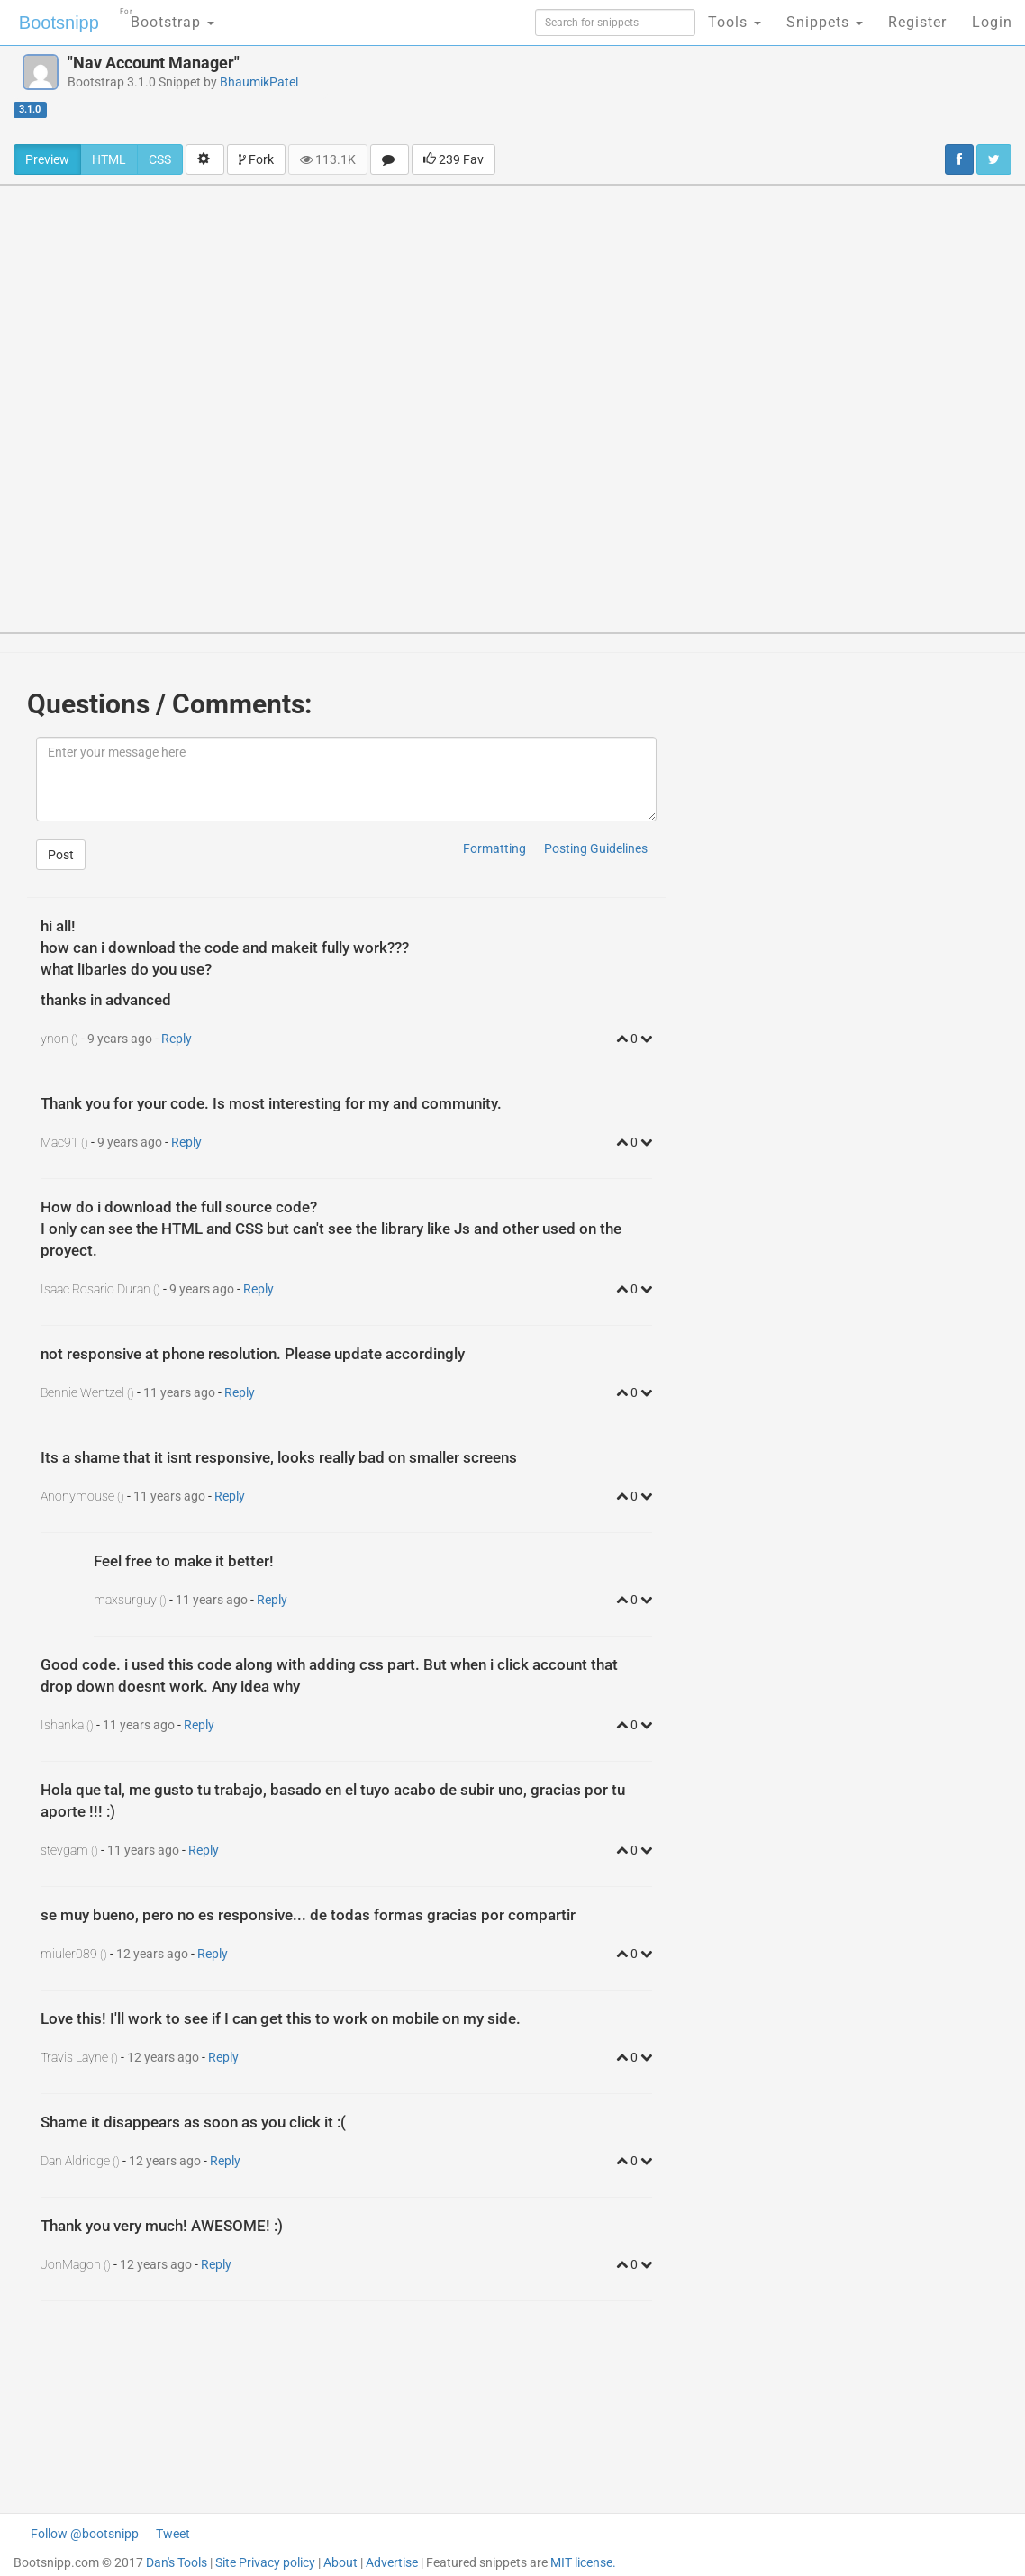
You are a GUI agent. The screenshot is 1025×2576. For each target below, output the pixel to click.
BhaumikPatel (259, 82)
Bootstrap (167, 17)
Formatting (494, 848)
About (340, 2562)
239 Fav (453, 159)
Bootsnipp (59, 22)
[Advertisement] (683, 94)
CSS (160, 159)
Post (61, 855)
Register (917, 22)
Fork (256, 159)
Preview (47, 159)
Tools (734, 22)
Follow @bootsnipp (85, 2533)
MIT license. (583, 2562)
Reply (176, 1038)
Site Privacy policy (265, 2562)
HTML (109, 159)
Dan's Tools (176, 2562)
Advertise (392, 2562)
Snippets (824, 22)
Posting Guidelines (596, 848)
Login (992, 22)
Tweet (173, 2533)
